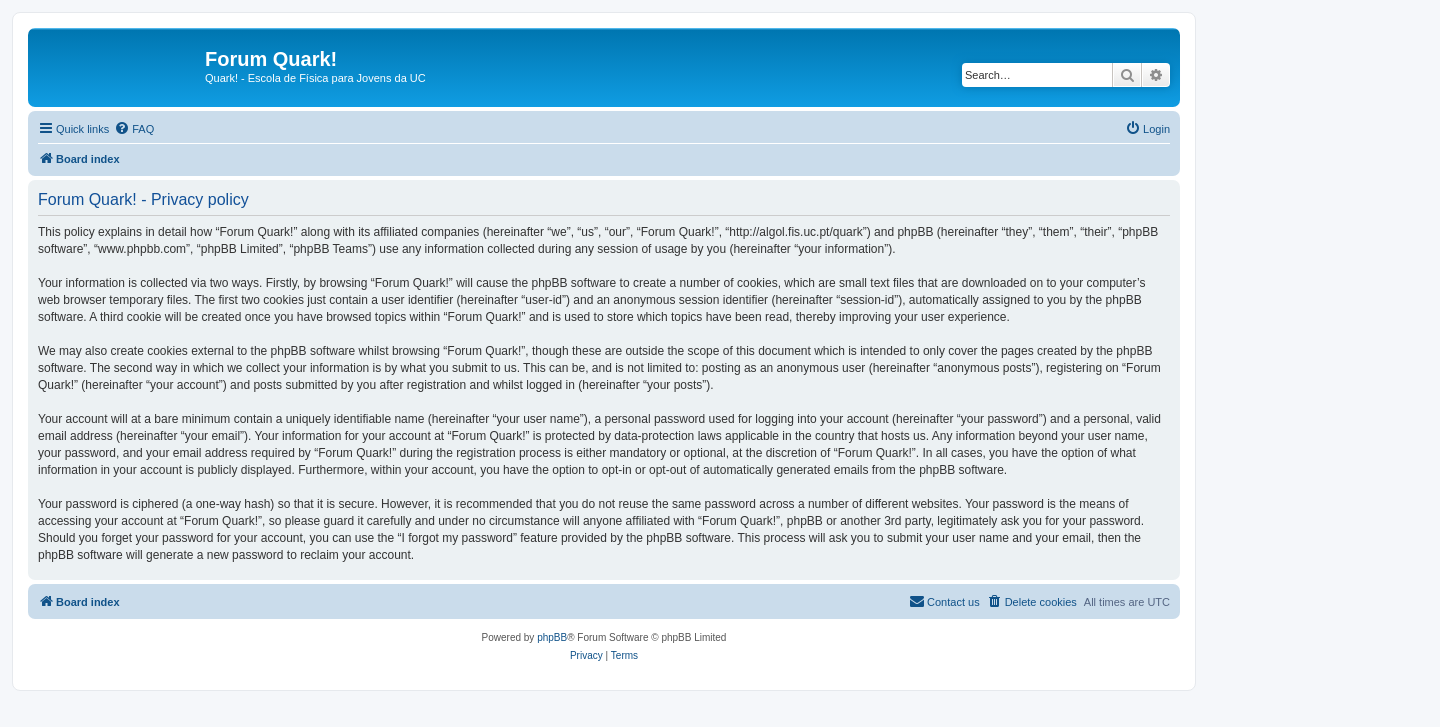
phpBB (552, 637)
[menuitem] (134, 129)
